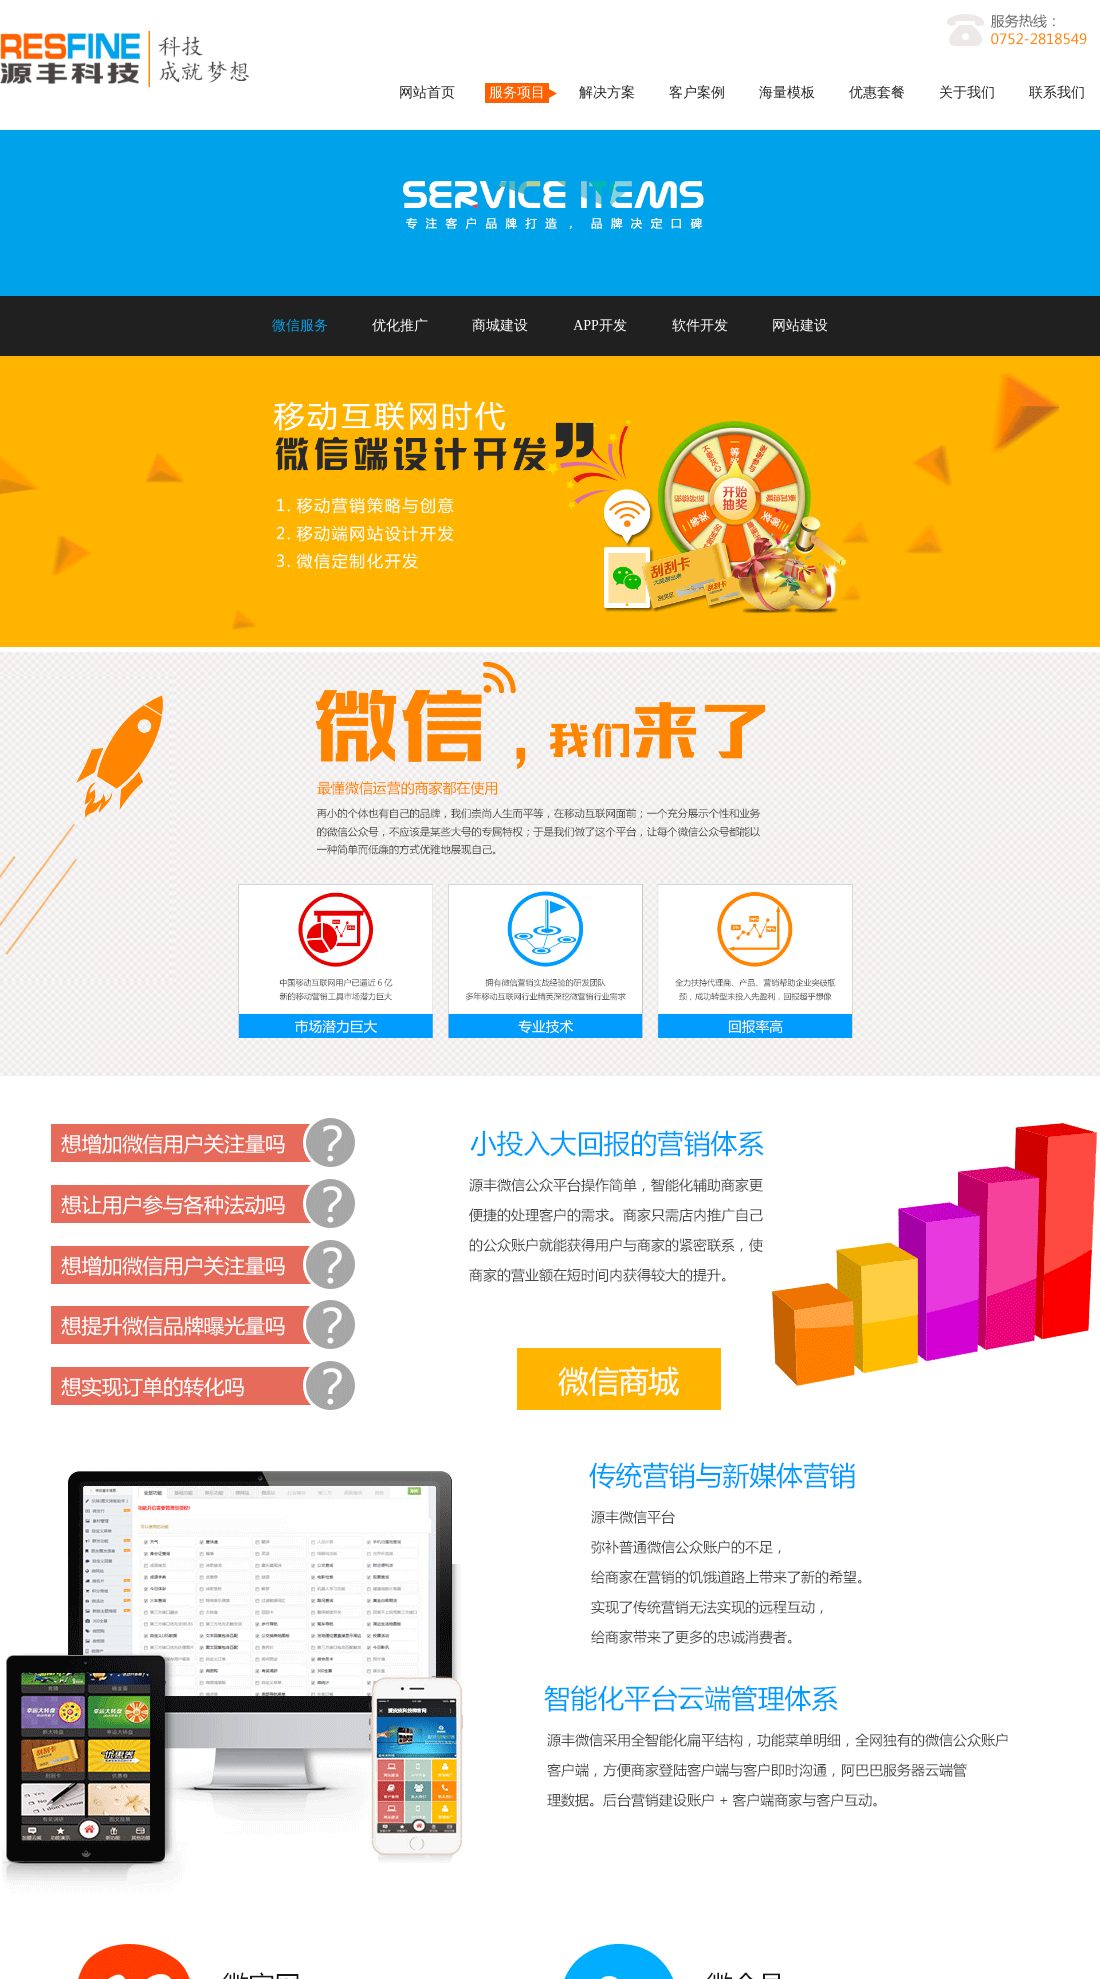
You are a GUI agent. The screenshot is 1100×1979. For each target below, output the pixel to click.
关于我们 (967, 92)
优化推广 (400, 325)
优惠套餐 (877, 92)
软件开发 (700, 325)
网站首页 (427, 92)
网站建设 (800, 325)
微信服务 (300, 325)
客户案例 (697, 92)
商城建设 (500, 325)
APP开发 (600, 325)
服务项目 (517, 92)
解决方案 (607, 92)
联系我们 (1057, 92)
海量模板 (787, 92)
